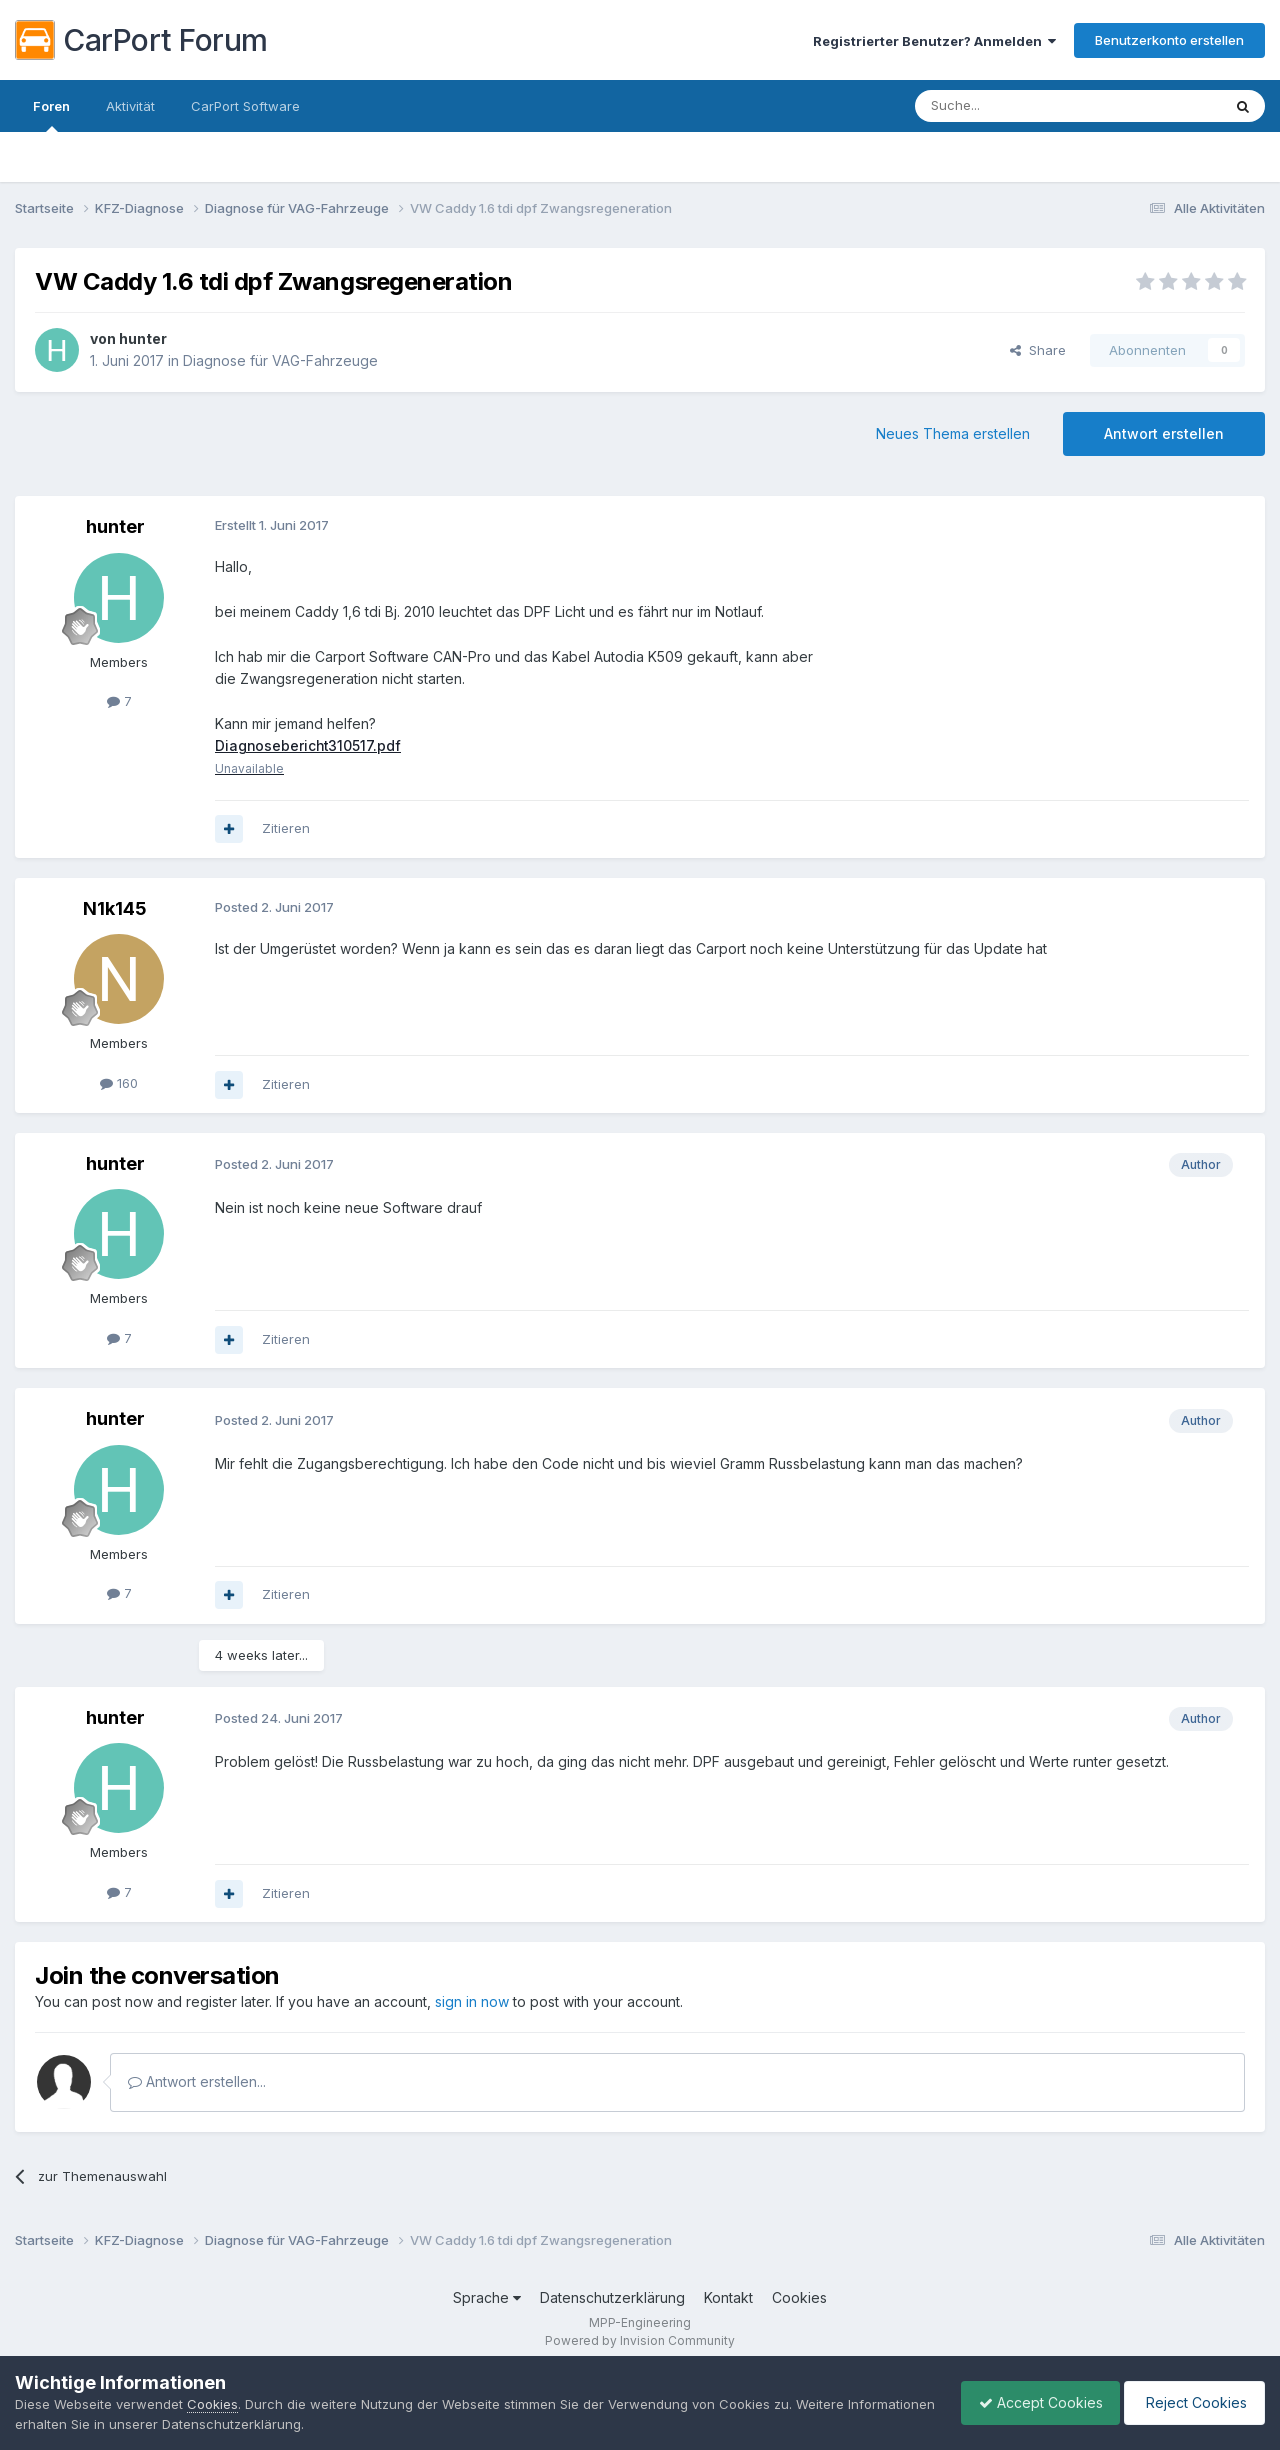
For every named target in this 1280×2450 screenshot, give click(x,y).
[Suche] (1017, 106)
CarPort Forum (141, 40)
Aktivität (130, 106)
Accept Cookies (1031, 2402)
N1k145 (115, 908)
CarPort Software (245, 106)
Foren (51, 115)
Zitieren (286, 829)
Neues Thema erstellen (953, 433)
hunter (143, 338)
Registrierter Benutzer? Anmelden (934, 41)
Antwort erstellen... (197, 2082)
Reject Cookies (1191, 2402)
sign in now (472, 2002)
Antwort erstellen (1164, 433)
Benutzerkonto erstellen (1169, 40)
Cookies (799, 2298)
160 (119, 1083)
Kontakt (728, 2298)
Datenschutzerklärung (612, 2298)
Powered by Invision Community (640, 2340)
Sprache (487, 2298)
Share (1038, 350)
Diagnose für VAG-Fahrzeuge (280, 360)
